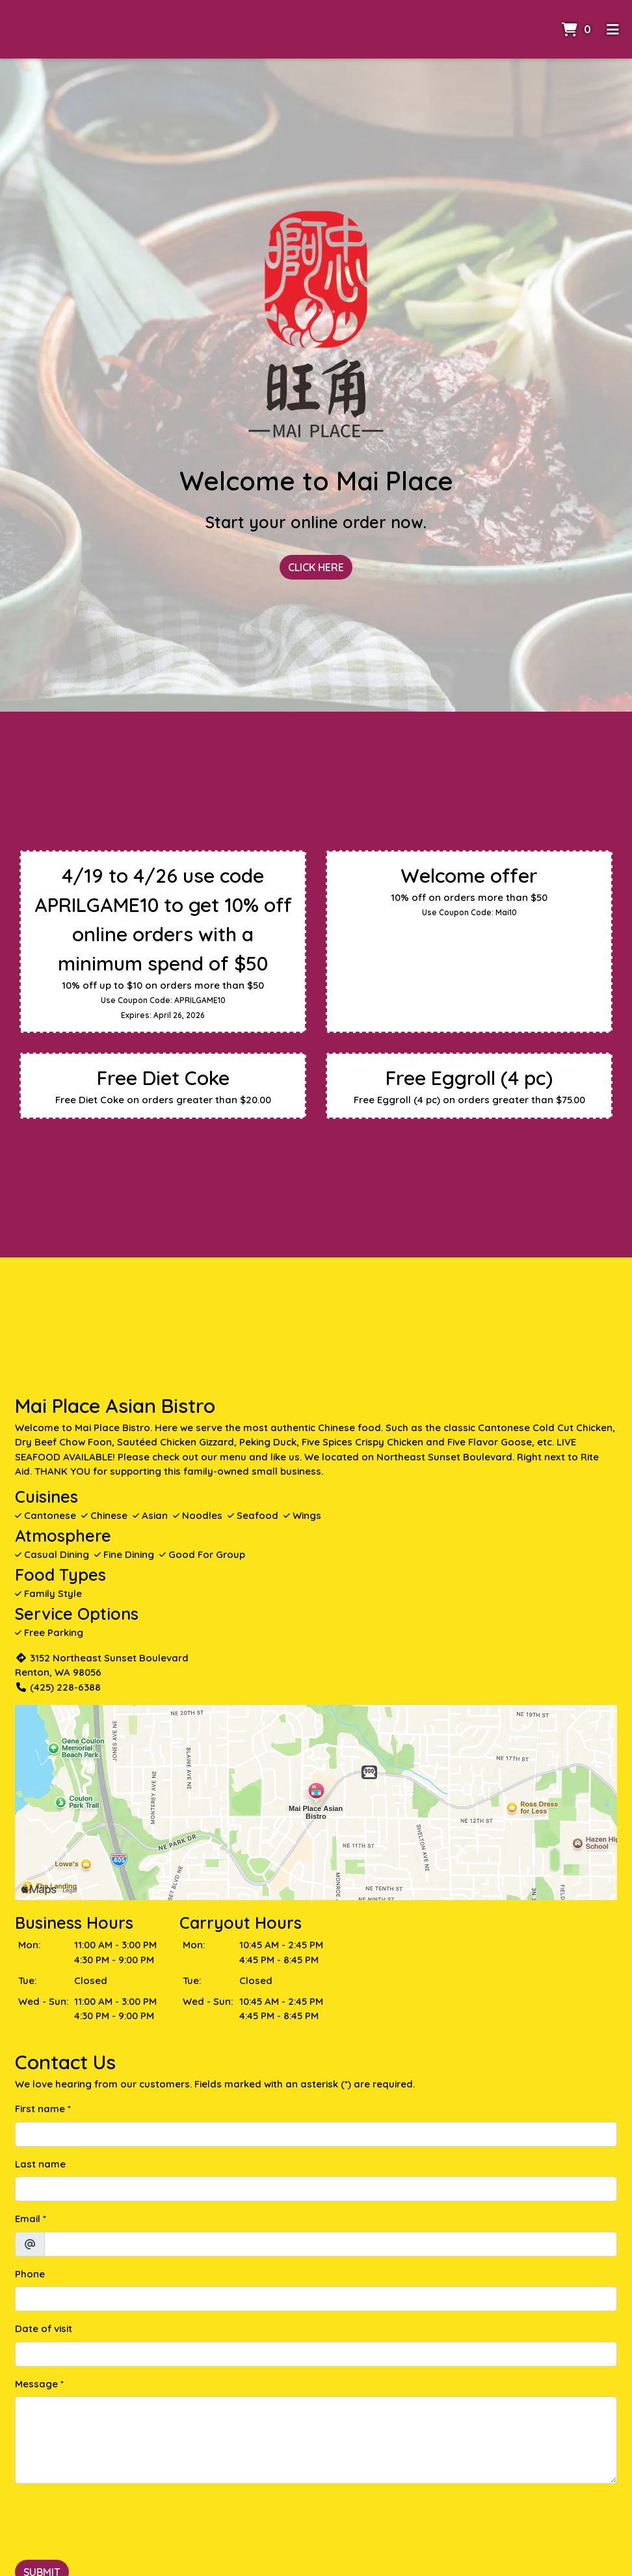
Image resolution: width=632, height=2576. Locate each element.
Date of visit (43, 2328)
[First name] (316, 2134)
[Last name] (316, 2189)
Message (36, 2384)
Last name (40, 2164)
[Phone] (316, 2299)
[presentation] (114, 2519)
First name (40, 2108)
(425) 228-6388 (58, 1687)
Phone (30, 2274)
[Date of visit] (316, 2354)
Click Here (316, 567)
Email (27, 2218)
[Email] (330, 2244)
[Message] (316, 2440)
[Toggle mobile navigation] (613, 29)
